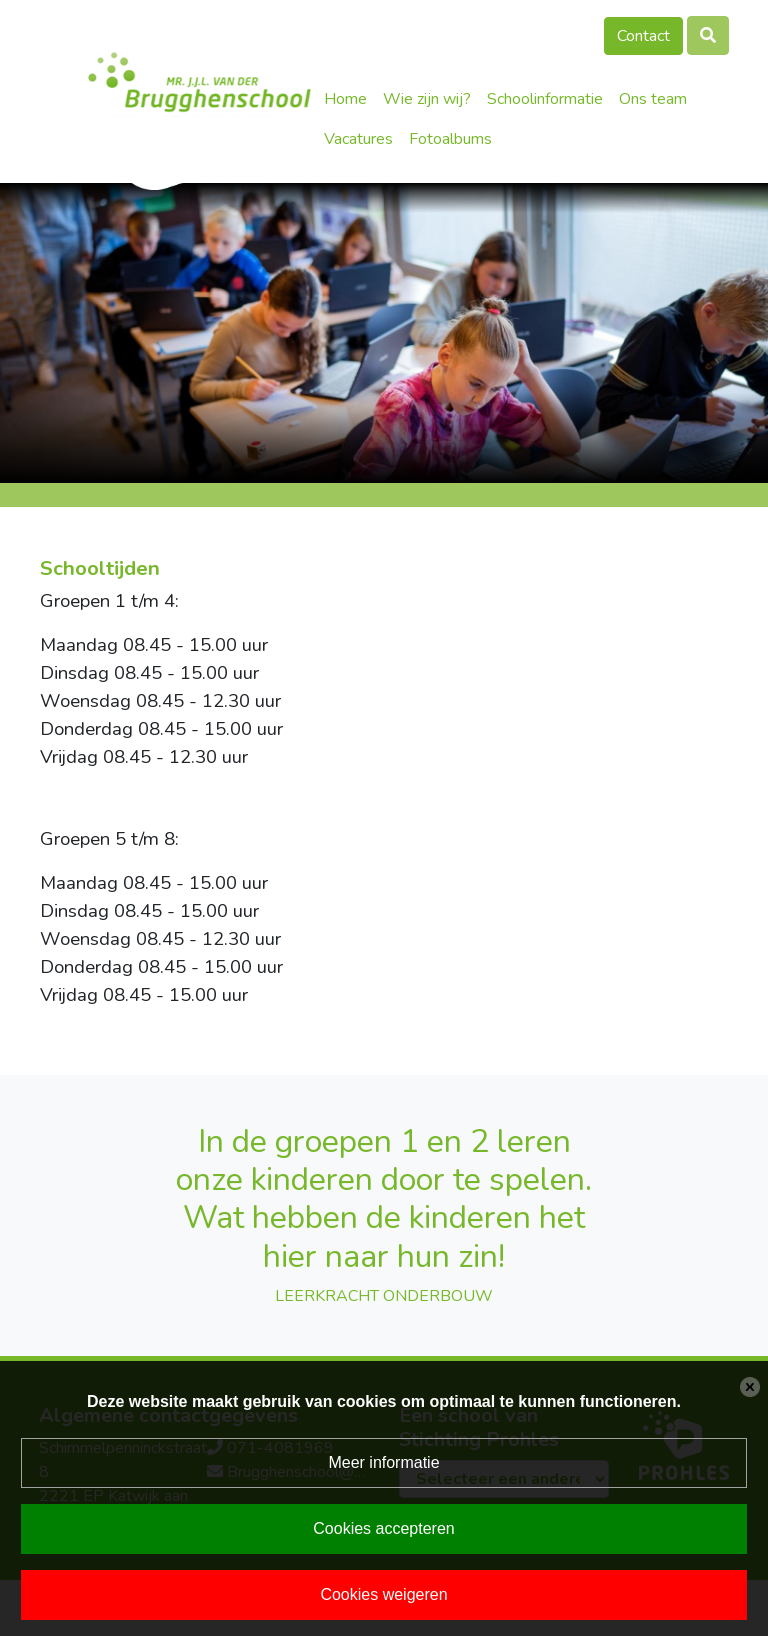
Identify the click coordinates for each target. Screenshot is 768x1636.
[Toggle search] (708, 35)
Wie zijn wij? (427, 99)
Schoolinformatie (545, 99)
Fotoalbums (450, 139)
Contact (643, 36)
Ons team (653, 99)
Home (345, 99)
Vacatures (358, 139)
